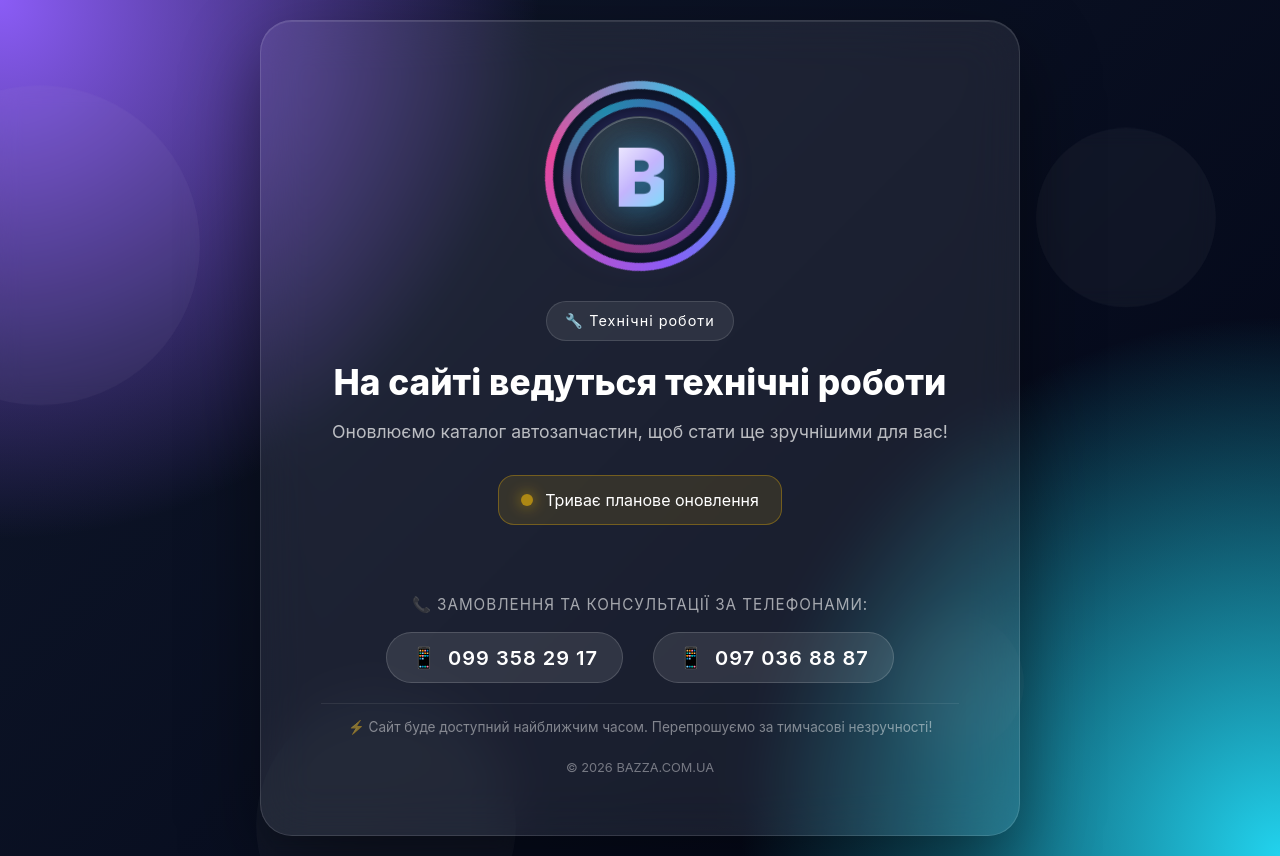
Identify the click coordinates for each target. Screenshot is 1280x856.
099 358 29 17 (504, 657)
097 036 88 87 (773, 657)
